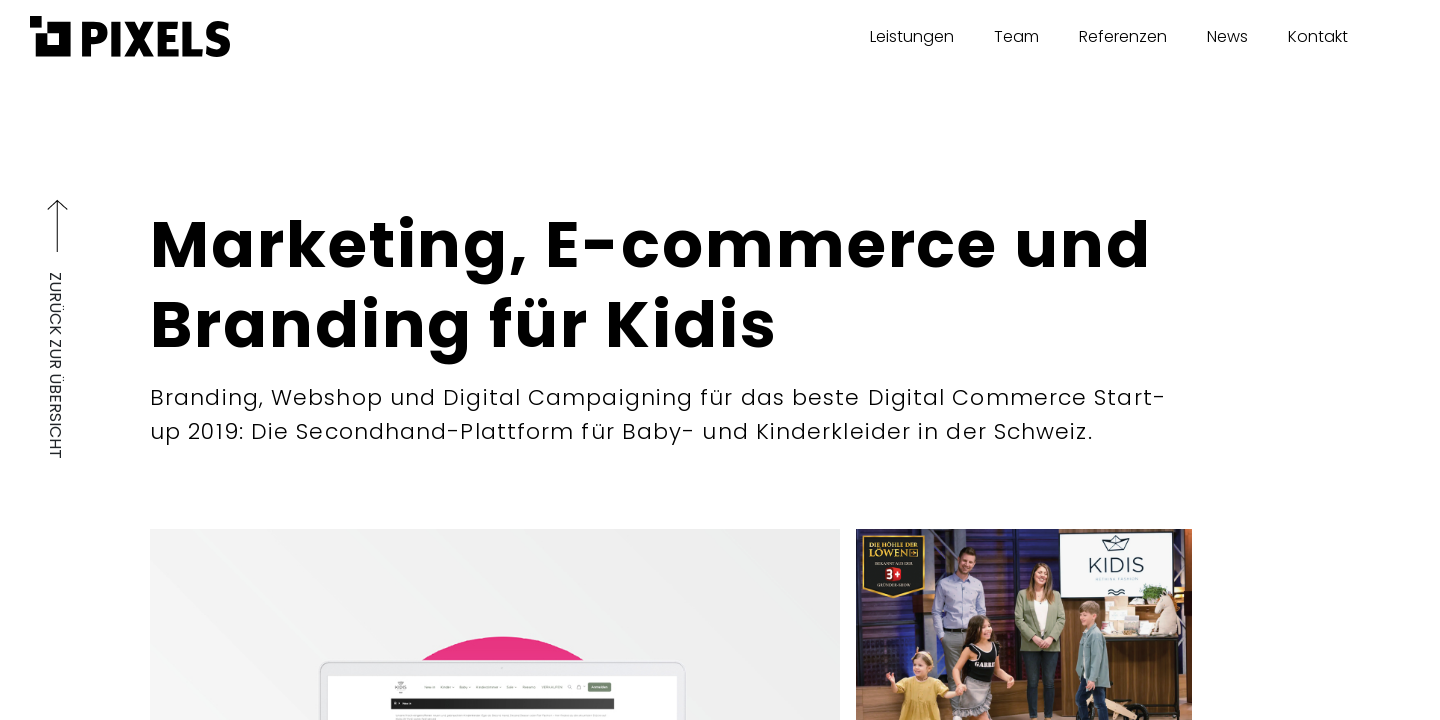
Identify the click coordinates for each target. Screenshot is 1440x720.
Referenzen (1123, 36)
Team (1016, 36)
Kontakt (1318, 36)
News (1227, 36)
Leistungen (912, 36)
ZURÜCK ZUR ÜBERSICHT (56, 357)
